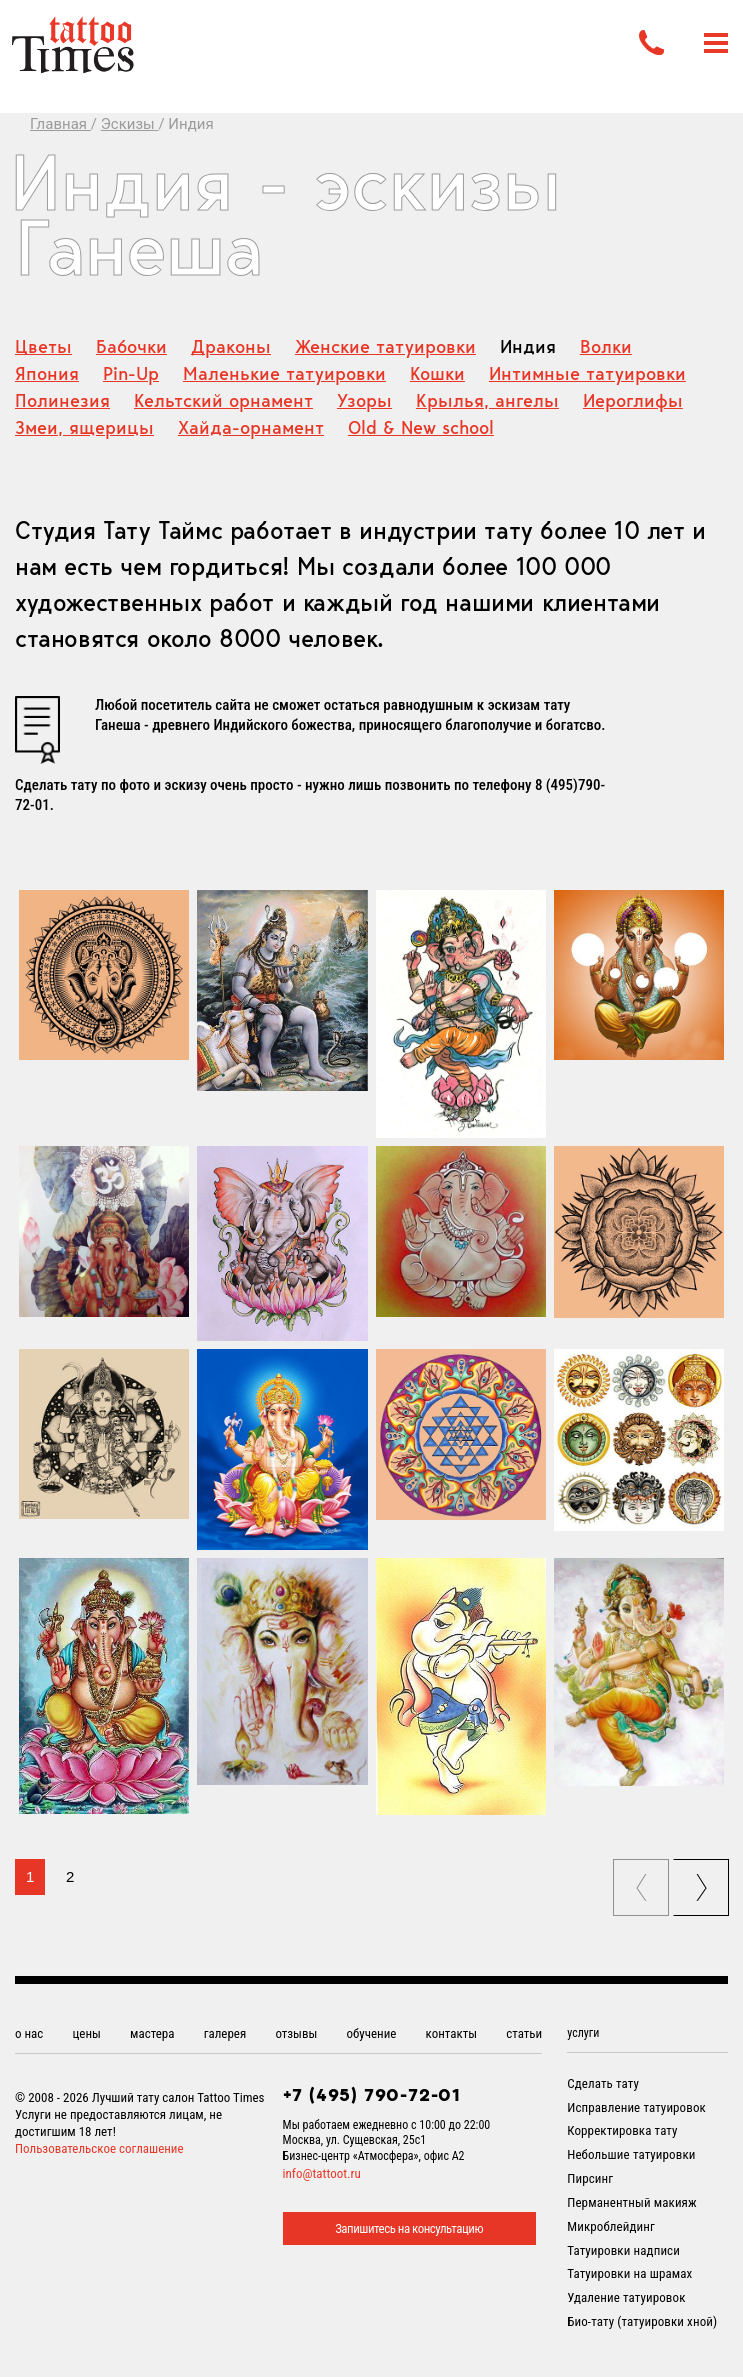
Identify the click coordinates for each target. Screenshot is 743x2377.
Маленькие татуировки (284, 373)
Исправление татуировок (636, 2107)
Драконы (231, 346)
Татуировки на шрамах (629, 2273)
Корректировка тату (622, 2130)
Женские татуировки (385, 346)
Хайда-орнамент (251, 427)
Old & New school (421, 427)
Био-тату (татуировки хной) (642, 2321)
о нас (29, 2033)
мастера (152, 2033)
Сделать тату (603, 2083)
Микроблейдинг (611, 2226)
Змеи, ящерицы (84, 427)
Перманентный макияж (631, 2202)
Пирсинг (590, 2178)
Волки (606, 346)
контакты (452, 2033)
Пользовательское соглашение (99, 2148)
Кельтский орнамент (223, 400)
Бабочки (131, 346)
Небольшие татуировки (631, 2154)
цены (87, 2033)
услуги (583, 2033)
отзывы (296, 2033)
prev (643, 1880)
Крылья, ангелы (487, 400)
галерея (225, 2033)
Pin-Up (131, 373)
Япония (47, 373)
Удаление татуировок (626, 2297)
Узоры (364, 400)
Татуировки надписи (623, 2250)
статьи (524, 2033)
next (703, 1880)
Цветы (43, 346)
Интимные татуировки (587, 373)
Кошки (437, 373)
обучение (372, 2033)
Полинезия (62, 400)
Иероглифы (633, 400)
